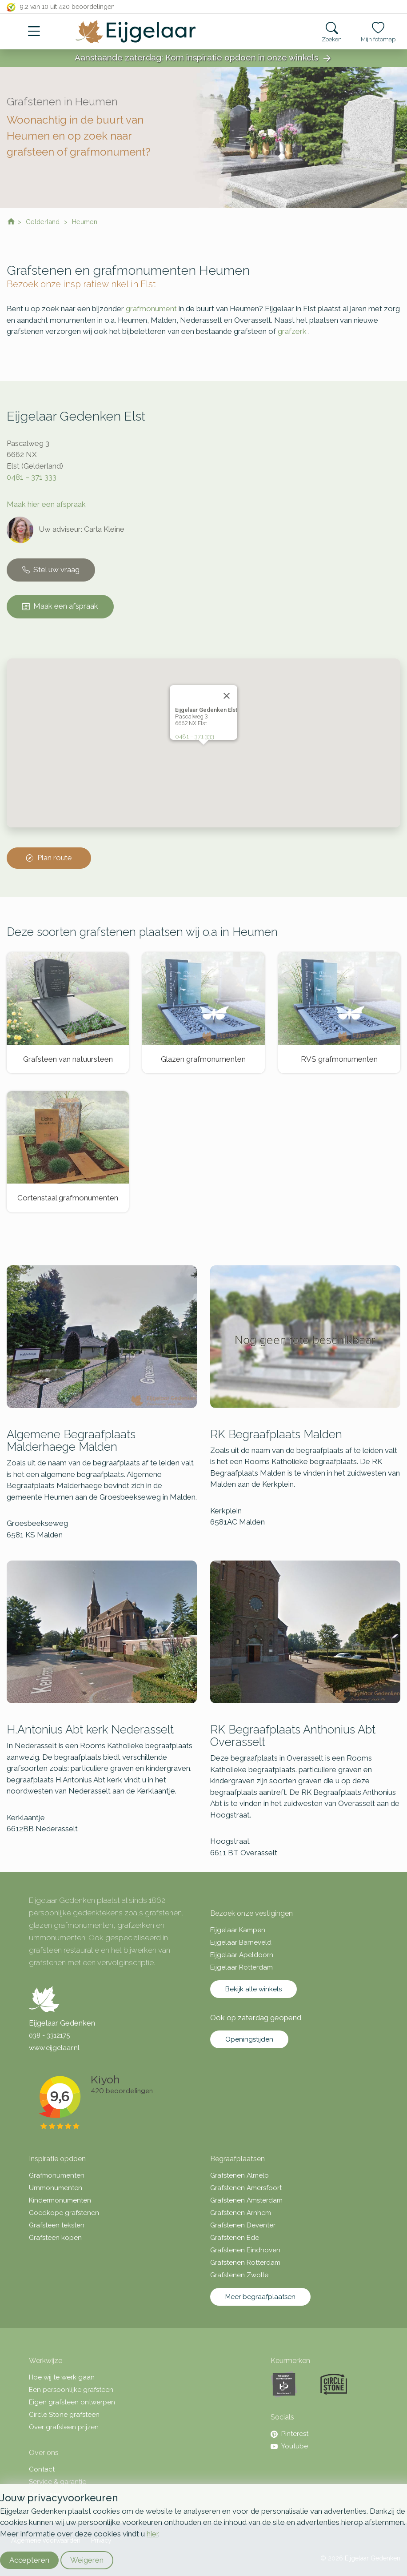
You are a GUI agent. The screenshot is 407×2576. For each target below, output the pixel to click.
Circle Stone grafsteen (64, 2415)
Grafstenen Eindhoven (245, 2250)
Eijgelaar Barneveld (240, 1942)
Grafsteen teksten (56, 2225)
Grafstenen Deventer (242, 2225)
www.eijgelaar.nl (54, 2048)
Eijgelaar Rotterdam (241, 1967)
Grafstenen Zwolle (239, 2275)
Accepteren (29, 2560)
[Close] (226, 695)
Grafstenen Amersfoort (246, 2188)
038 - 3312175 (49, 2035)
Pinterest (289, 2434)
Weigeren (87, 2560)
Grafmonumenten (56, 2175)
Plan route (49, 858)
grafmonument (151, 308)
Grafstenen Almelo (239, 2175)
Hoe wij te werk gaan (62, 2377)
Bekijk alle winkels (253, 1989)
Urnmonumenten (55, 2188)
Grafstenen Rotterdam (245, 2263)
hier (152, 2533)
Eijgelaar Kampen (237, 1930)
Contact (42, 2469)
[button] (203, 753)
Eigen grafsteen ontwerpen (72, 2402)
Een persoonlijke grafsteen (71, 2390)
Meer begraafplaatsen (260, 2297)
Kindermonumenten (60, 2200)
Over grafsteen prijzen (64, 2427)
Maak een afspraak (60, 606)
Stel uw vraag (51, 569)
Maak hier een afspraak (46, 503)
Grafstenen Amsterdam (246, 2200)
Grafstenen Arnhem (240, 2213)
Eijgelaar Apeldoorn (241, 1955)
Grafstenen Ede (234, 2238)
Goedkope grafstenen (64, 2213)
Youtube (289, 2446)
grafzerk (292, 331)
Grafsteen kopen (55, 2238)
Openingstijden (249, 2039)
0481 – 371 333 (31, 477)
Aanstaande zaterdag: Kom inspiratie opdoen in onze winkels (203, 58)
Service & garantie (57, 2482)
